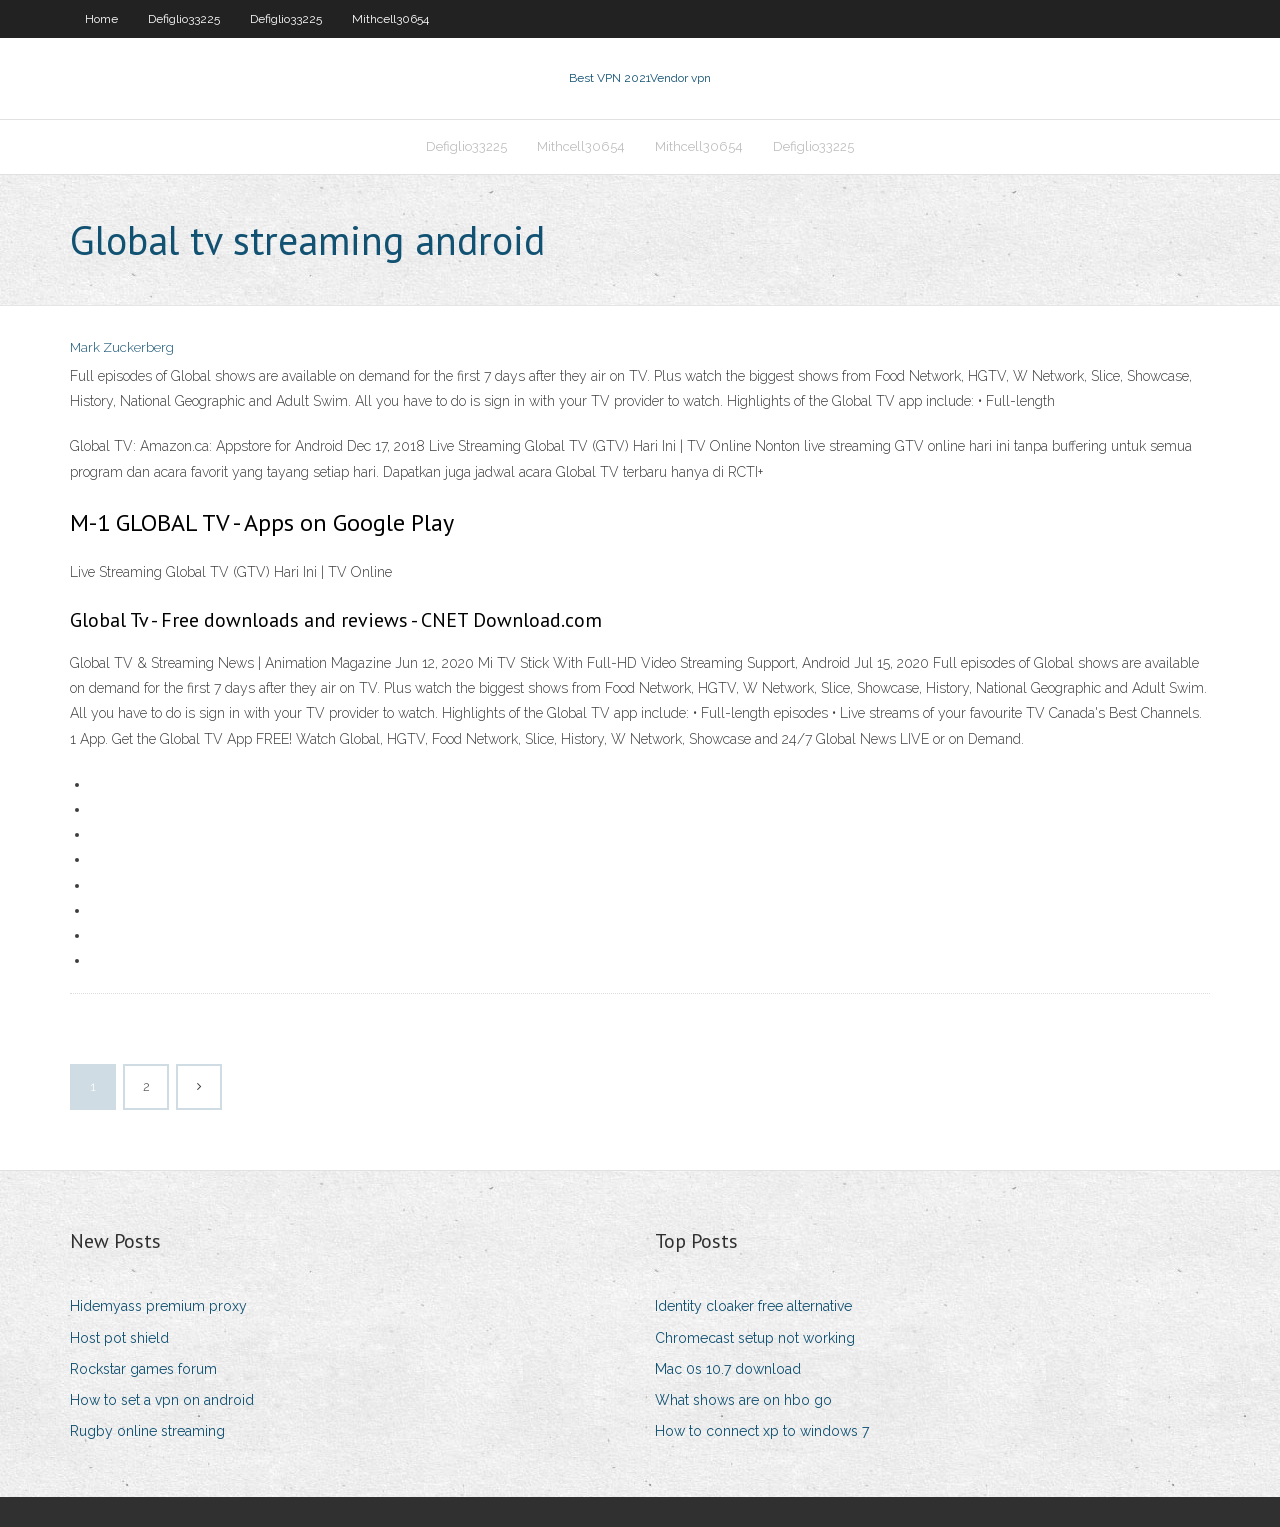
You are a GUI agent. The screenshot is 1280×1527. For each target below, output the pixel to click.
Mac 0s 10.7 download (728, 1369)
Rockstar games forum (143, 1369)
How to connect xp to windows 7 (762, 1431)
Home (101, 19)
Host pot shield (119, 1338)
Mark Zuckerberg (122, 347)
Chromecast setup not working (755, 1338)
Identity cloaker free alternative (753, 1306)
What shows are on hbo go (743, 1400)
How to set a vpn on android (162, 1400)
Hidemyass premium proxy (158, 1306)
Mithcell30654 (390, 19)
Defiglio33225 (184, 19)
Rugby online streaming (147, 1431)
